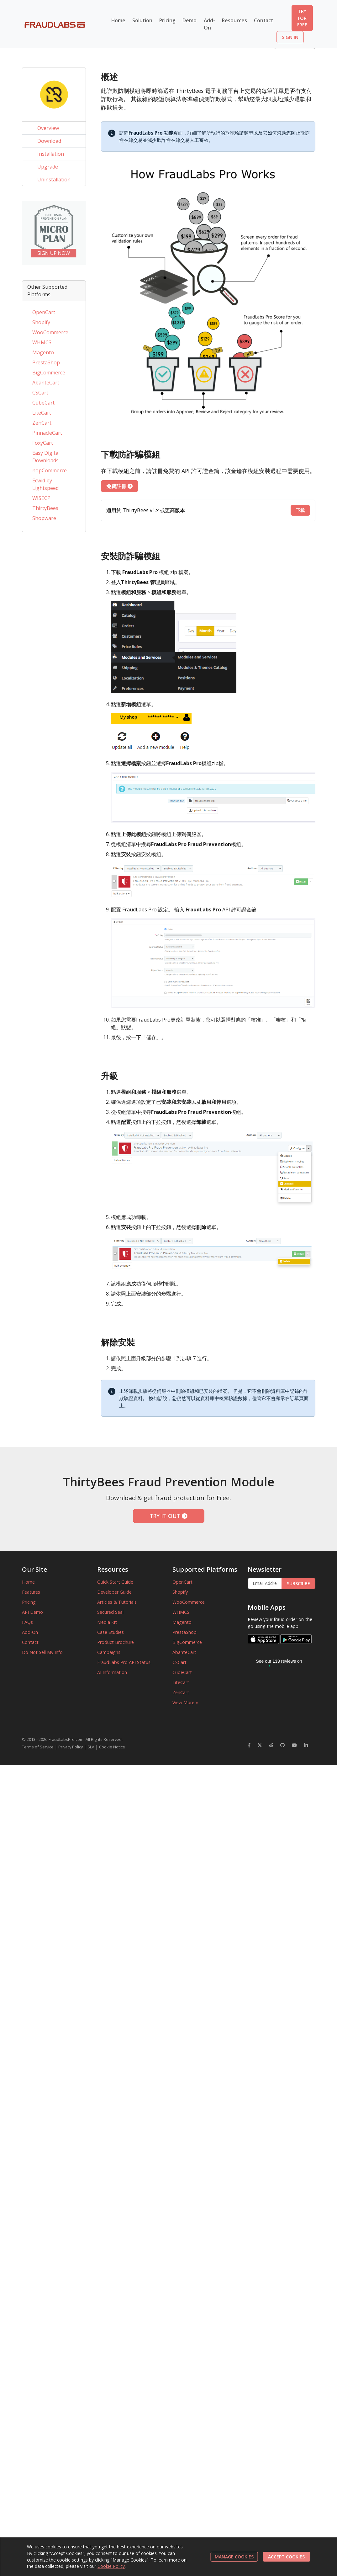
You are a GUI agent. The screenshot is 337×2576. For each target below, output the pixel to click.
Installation (50, 153)
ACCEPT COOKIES (286, 2557)
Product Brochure (115, 1642)
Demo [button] (189, 20)
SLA (90, 1747)
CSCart (40, 392)
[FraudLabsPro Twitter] (259, 1745)
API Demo (32, 1612)
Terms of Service (38, 1747)
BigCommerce (48, 372)
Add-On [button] (209, 24)
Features (31, 1592)
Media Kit (107, 1622)
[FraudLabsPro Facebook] (249, 1745)
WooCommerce (50, 332)
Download (49, 140)
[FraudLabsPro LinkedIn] (306, 1745)
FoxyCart (42, 442)
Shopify (41, 322)
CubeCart (43, 402)
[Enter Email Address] (265, 1583)
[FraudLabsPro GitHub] (282, 1745)
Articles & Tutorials (117, 1602)
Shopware (44, 518)
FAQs (27, 1622)
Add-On (30, 1632)
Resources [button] (234, 20)
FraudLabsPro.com (66, 1739)
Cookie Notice (112, 1747)
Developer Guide (114, 1592)
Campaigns (108, 1652)
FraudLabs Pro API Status (123, 1662)
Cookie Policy (111, 2566)
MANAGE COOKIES (234, 2557)
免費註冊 (119, 486)
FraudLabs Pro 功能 (151, 133)
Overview (48, 128)
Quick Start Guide (115, 1582)
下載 (300, 510)
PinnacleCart (47, 432)
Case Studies (110, 1632)
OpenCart (43, 312)
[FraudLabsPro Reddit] (271, 1745)
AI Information (112, 1672)
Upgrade (47, 166)
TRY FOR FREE (302, 18)
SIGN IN (290, 37)
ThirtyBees (45, 508)
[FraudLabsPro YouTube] (294, 1745)
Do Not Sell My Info (42, 1652)
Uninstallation (54, 179)
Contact (263, 20)
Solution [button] (142, 20)
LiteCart (41, 412)
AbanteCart (45, 382)
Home (118, 20)
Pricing (167, 20)
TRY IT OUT (168, 1516)
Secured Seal (110, 1612)
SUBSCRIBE (298, 1583)
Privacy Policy (70, 1747)
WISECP (41, 498)
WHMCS (41, 342)
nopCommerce (49, 470)
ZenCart (41, 422)
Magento (43, 352)
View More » (185, 1702)
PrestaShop (46, 362)
